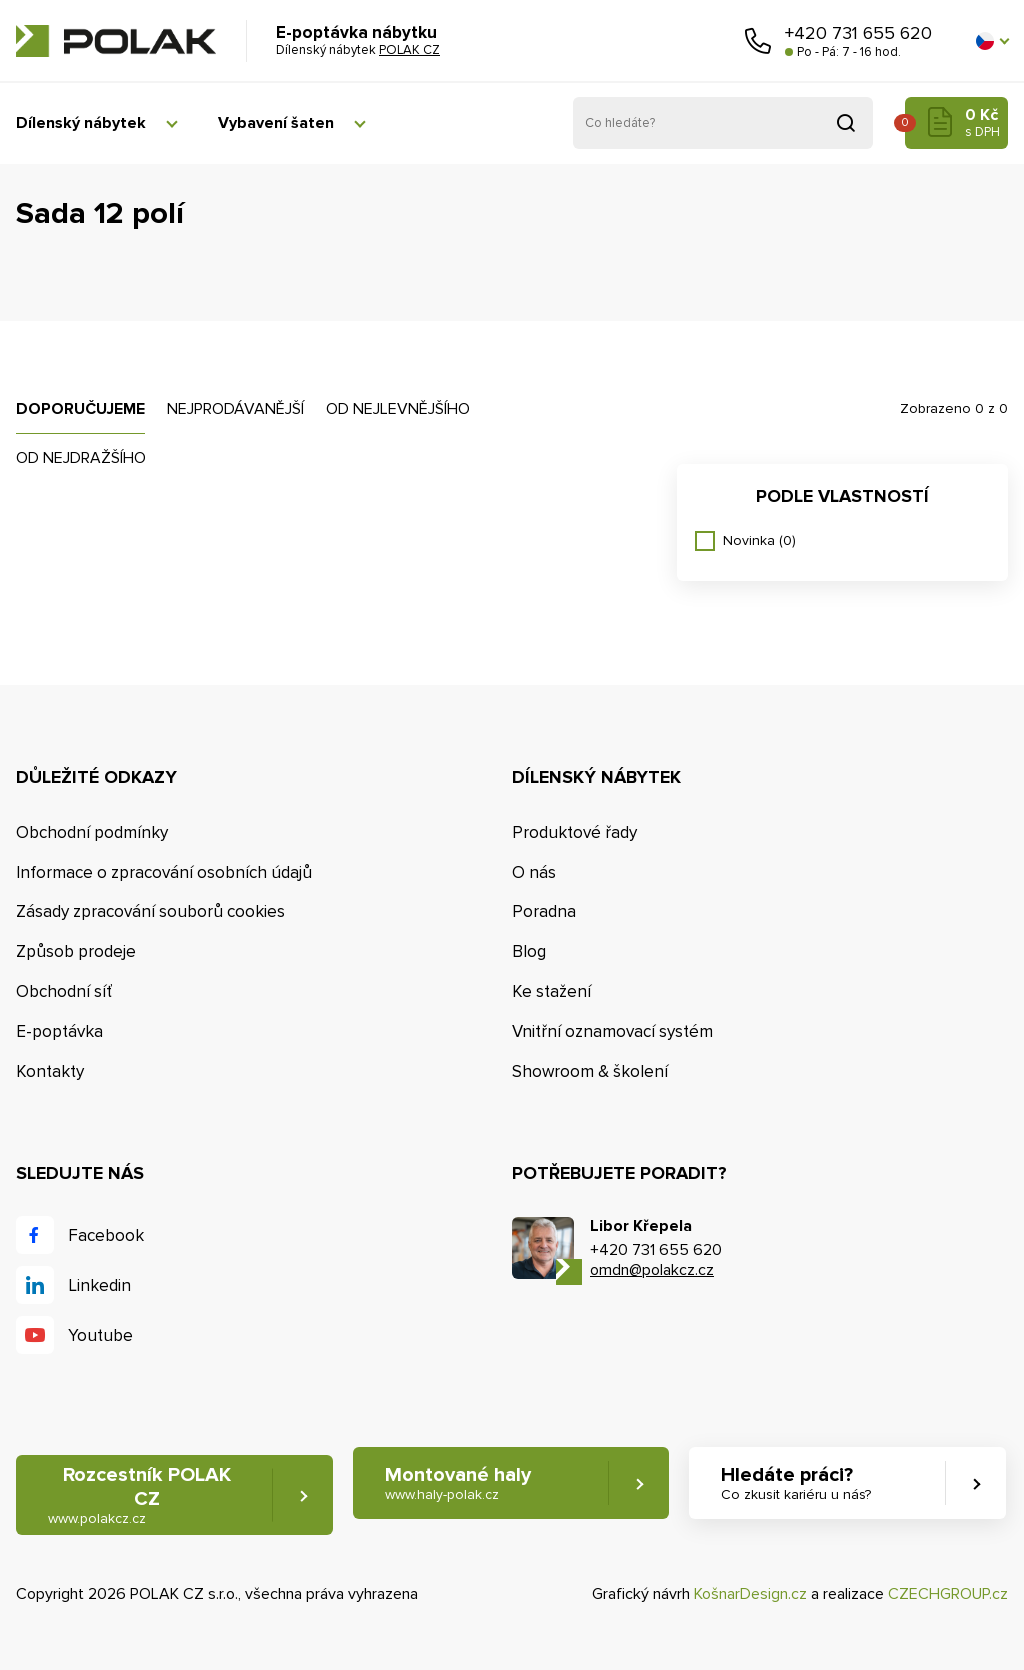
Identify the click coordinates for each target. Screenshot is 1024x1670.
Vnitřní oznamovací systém (612, 1031)
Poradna (544, 911)
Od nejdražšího (81, 458)
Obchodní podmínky (92, 832)
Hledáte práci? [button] (796, 1483)
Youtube (100, 1335)
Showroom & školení (590, 1071)
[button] (992, 41)
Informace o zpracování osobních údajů (164, 872)
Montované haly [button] (458, 1483)
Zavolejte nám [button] (758, 41)
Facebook (106, 1235)
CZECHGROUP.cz (948, 1594)
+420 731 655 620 (858, 33)
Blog (529, 951)
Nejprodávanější (235, 409)
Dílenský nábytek (81, 123)
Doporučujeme (80, 409)
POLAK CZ (116, 41)
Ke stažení (551, 991)
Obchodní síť (64, 991)
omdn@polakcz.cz (652, 1270)
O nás (534, 872)
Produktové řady (574, 832)
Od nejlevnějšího (398, 409)
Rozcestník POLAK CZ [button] (139, 1495)
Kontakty (50, 1071)
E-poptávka (59, 1031)
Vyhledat (846, 123)
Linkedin (99, 1285)
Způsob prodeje (76, 951)
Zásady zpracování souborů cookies (150, 911)
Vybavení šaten (276, 123)
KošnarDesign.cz (750, 1594)
